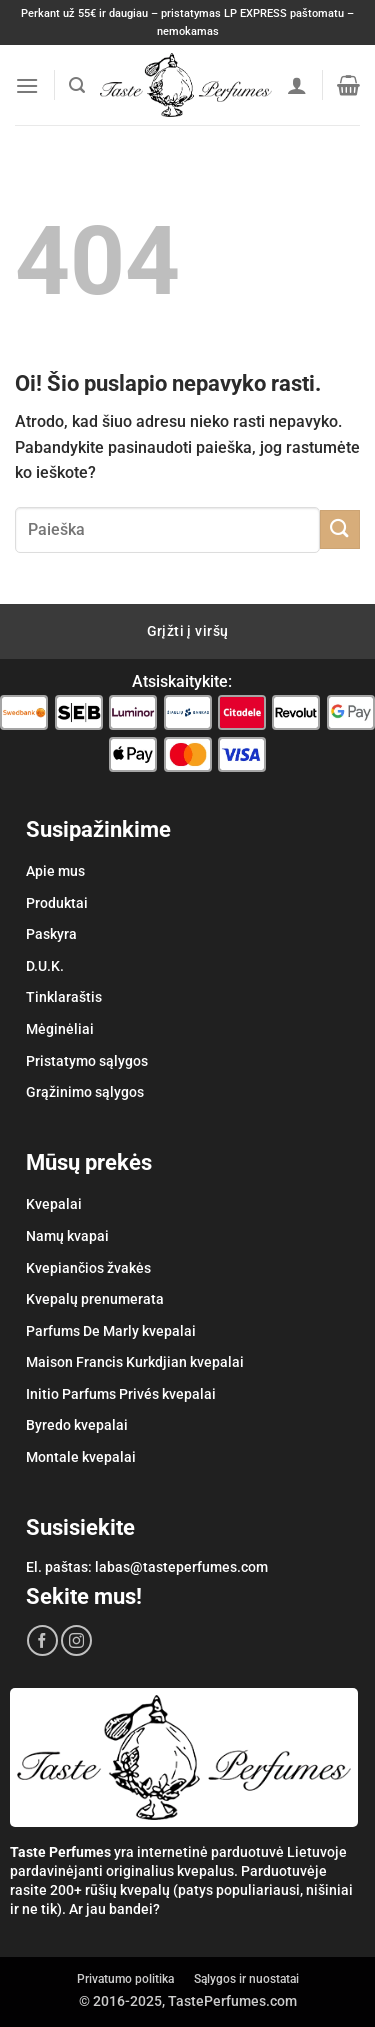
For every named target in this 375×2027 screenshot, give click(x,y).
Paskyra (51, 934)
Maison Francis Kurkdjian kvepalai (135, 1362)
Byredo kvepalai (77, 1425)
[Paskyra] (297, 85)
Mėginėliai (60, 1029)
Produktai (57, 903)
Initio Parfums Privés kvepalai (121, 1394)
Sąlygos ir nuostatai (246, 1979)
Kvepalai (54, 1204)
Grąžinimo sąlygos (85, 1092)
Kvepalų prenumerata (95, 1299)
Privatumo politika (125, 1979)
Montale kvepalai (81, 1457)
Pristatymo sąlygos (87, 1061)
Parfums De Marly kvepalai (111, 1331)
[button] (27, 85)
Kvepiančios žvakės (88, 1268)
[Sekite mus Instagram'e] (76, 1640)
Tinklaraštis (64, 997)
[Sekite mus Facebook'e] (42, 1640)
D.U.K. (45, 966)
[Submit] (340, 529)
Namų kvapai (67, 1236)
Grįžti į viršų (188, 631)
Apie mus (55, 871)
